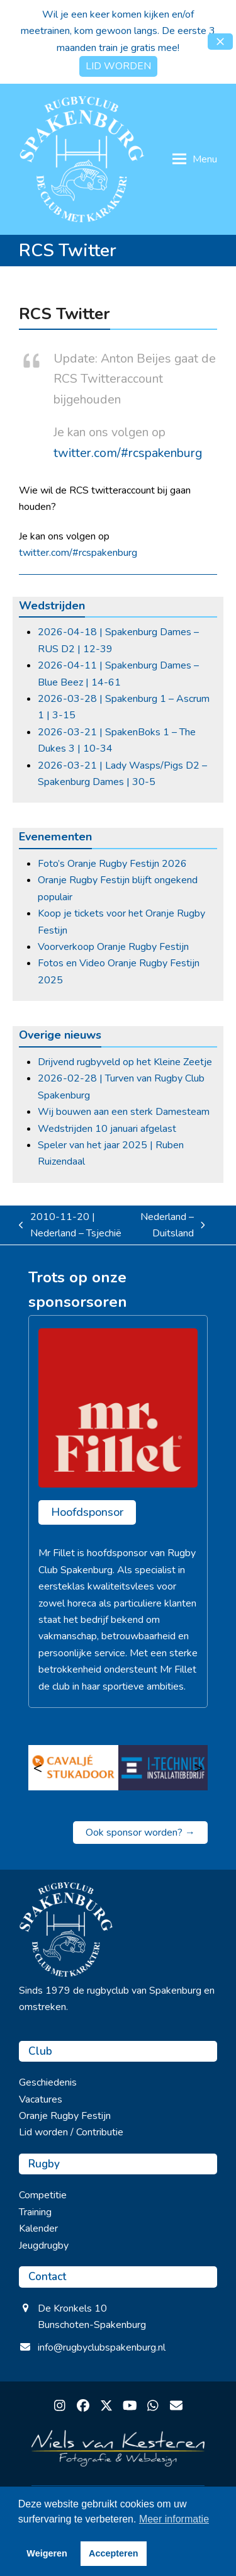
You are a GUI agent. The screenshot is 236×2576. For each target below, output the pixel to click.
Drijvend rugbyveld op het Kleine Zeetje (125, 1062)
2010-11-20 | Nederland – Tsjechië (70, 1226)
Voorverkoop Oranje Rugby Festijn (113, 947)
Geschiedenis (48, 2082)
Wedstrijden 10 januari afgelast (107, 1129)
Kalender (38, 2228)
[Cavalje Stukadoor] (73, 1767)
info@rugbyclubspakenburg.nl (102, 2347)
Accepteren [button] (113, 2553)
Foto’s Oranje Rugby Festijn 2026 (112, 864)
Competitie (43, 2195)
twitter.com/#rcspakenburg (127, 452)
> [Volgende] (198, 1767)
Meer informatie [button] (174, 2519)
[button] (220, 41)
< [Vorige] (37, 1767)
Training (35, 2212)
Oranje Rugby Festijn (65, 2116)
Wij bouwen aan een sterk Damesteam (124, 1112)
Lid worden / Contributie (71, 2132)
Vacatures (40, 2099)
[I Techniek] (163, 1767)
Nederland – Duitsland (171, 1226)
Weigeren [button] (46, 2553)
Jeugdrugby (44, 2245)
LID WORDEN (118, 66)
